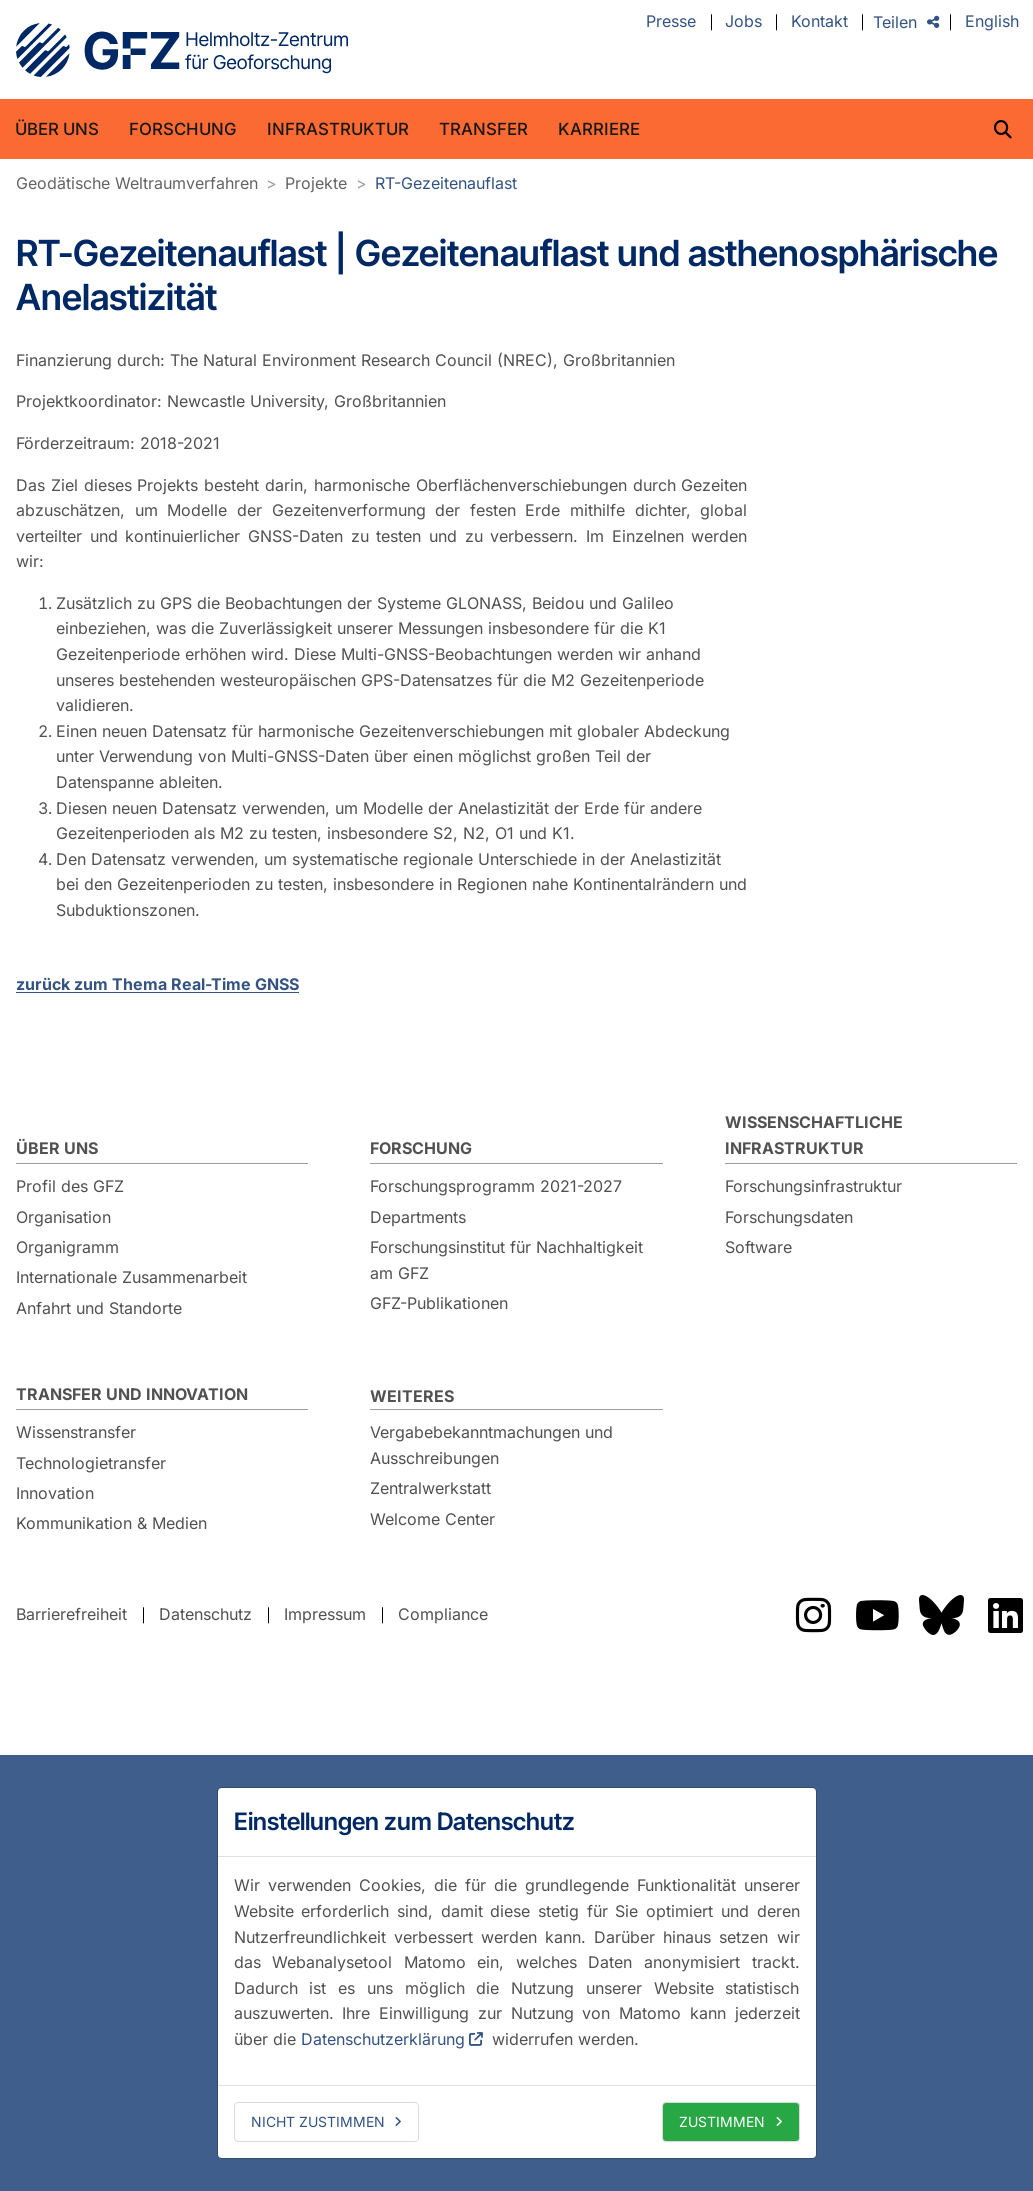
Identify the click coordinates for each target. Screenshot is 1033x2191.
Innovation (55, 1493)
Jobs (743, 22)
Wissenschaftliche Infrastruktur (814, 1135)
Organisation (63, 1217)
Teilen (895, 22)
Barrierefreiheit (71, 1615)
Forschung (183, 129)
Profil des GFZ (70, 1186)
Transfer (483, 129)
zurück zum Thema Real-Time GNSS (157, 984)
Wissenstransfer (76, 1432)
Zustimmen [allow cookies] (722, 2121)
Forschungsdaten (789, 1217)
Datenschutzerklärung (383, 2039)
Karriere (599, 129)
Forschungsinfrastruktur (813, 1186)
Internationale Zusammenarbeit (131, 1277)
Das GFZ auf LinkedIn (1005, 1615)
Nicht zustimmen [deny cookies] (318, 2121)
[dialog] (517, 1973)
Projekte (316, 183)
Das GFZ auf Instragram (813, 1615)
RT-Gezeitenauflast (446, 183)
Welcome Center (432, 1519)
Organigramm (67, 1247)
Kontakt (819, 22)
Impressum (325, 1615)
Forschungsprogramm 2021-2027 (496, 1186)
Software (758, 1247)
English (992, 22)
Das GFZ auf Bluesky (941, 1615)
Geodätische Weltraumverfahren (137, 183)
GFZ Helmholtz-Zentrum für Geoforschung (182, 50)
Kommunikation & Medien (111, 1523)
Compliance (443, 1615)
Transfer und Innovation (132, 1394)
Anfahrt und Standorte (99, 1308)
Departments (418, 1217)
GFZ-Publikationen (439, 1303)
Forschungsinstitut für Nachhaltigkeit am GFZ (506, 1260)
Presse (671, 22)
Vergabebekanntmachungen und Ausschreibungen (491, 1445)
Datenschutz (205, 1615)
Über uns (57, 129)
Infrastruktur (338, 129)
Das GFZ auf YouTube (877, 1615)
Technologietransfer (91, 1463)
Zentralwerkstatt (430, 1488)
